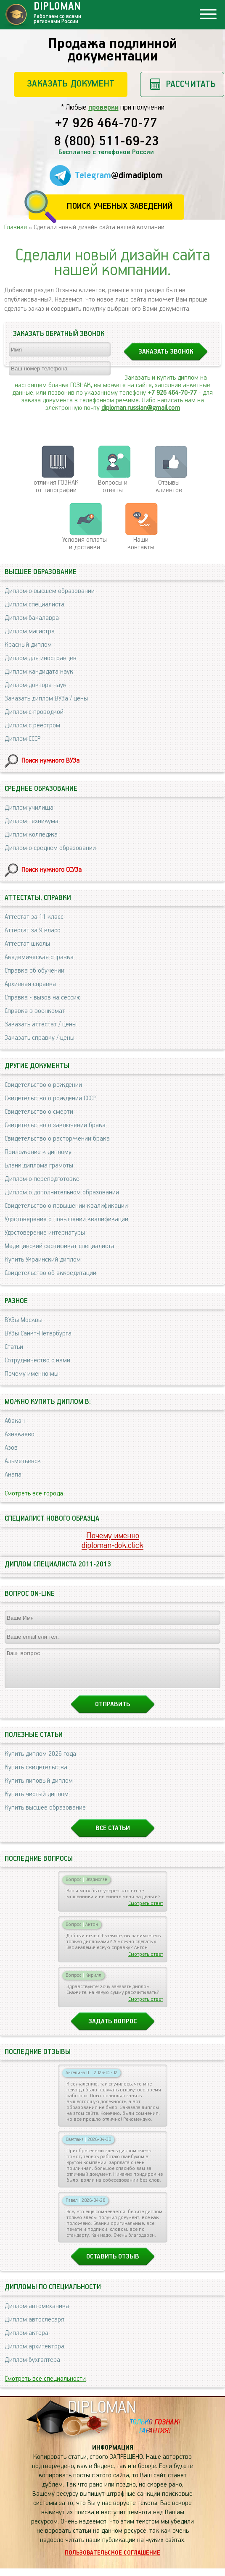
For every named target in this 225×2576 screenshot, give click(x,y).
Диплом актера (26, 2341)
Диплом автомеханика (37, 2314)
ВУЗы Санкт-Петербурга (38, 1334)
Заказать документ (70, 84)
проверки (103, 107)
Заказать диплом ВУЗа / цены (46, 699)
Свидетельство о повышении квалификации (66, 1206)
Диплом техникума (31, 821)
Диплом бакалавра (32, 618)
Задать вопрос (112, 2029)
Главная (15, 227)
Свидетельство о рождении (43, 1085)
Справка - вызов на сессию (43, 998)
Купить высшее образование (45, 1815)
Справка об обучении (34, 971)
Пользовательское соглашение (112, 2560)
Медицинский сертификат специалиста (59, 1246)
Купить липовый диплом (39, 1788)
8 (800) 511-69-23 (106, 142)
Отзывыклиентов (169, 486)
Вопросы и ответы (112, 486)
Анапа (13, 1475)
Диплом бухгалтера (32, 2367)
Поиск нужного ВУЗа (50, 761)
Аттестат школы (27, 944)
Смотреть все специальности (45, 2386)
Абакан (15, 1421)
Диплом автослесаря (34, 2327)
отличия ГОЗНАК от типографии (56, 486)
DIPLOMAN (102, 2415)
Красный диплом (28, 645)
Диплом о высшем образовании (50, 591)
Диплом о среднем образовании (50, 848)
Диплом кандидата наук (39, 672)
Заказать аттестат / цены (41, 1024)
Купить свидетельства (36, 1775)
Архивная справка (30, 984)
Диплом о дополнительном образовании (62, 1192)
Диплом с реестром (32, 725)
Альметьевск (23, 1461)
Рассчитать (191, 84)
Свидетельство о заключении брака (55, 1125)
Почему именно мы (31, 1374)
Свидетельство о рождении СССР (50, 1098)
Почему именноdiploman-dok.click (112, 1540)
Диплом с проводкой (34, 712)
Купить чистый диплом (37, 1802)
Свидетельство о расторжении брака (57, 1139)
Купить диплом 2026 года (40, 1761)
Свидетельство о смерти (39, 1112)
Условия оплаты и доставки (84, 543)
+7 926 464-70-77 (106, 124)
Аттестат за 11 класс (34, 917)
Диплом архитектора (34, 2354)
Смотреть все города (34, 1494)
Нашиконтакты (140, 543)
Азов (11, 1448)
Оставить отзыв (112, 2264)
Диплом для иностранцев (41, 658)
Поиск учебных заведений (119, 206)
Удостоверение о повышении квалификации (66, 1219)
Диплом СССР (22, 739)
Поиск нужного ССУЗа (51, 870)
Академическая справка (39, 957)
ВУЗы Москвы (23, 1320)
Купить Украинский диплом (43, 1260)
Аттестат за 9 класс (32, 930)
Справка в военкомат (35, 1011)
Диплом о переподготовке (42, 1179)
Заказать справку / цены (39, 1038)
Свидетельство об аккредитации (50, 1273)
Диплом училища (29, 808)
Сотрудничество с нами (37, 1360)
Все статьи (112, 1836)
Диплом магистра (30, 631)
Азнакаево (19, 1434)
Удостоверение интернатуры (45, 1233)
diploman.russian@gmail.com (140, 408)
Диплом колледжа (31, 835)
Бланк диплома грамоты (39, 1166)
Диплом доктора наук (35, 685)
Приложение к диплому (38, 1152)
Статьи (14, 1347)
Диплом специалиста (34, 605)
